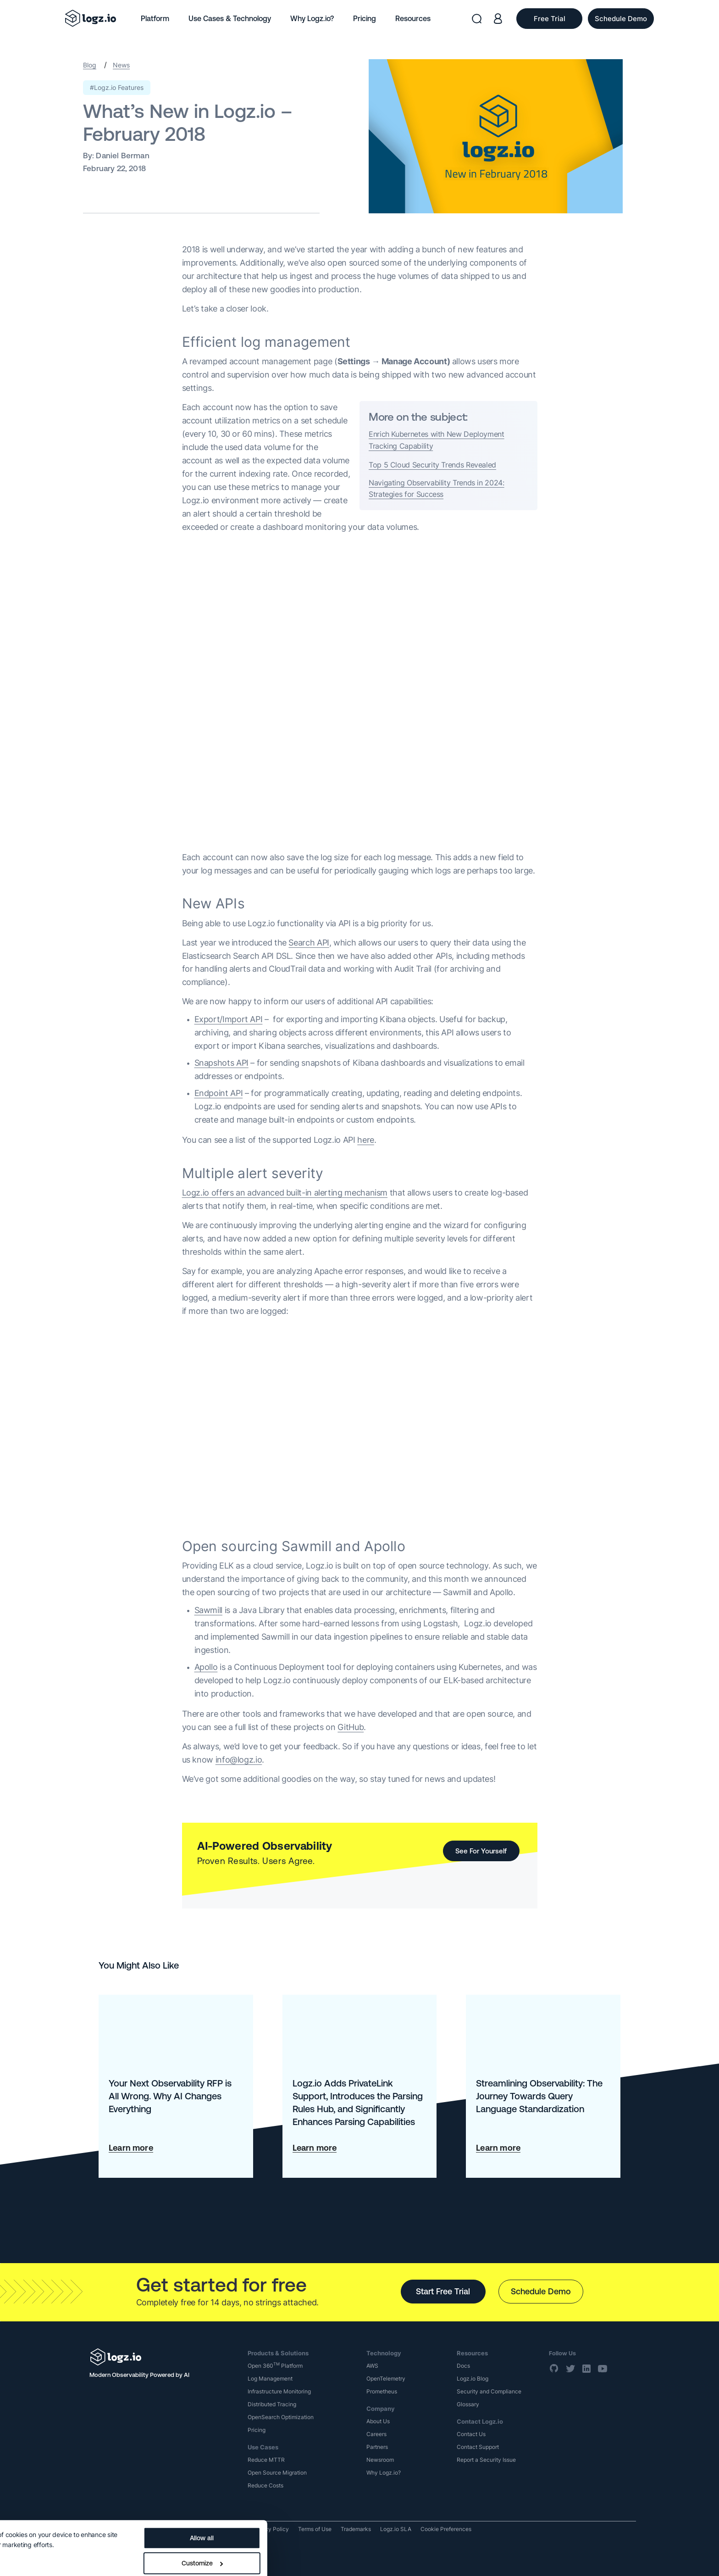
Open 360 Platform (275, 2365)
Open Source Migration (277, 2472)
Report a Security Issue (486, 2459)
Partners (377, 2446)
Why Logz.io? (312, 18)
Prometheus (381, 2391)
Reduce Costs (265, 2485)
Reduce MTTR (266, 2459)
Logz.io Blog (472, 2378)
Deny (347, 2558)
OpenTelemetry (385, 2378)
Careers (376, 2434)
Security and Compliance (489, 2391)
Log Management (270, 2378)
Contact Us (471, 2434)
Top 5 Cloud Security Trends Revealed (432, 464)
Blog (89, 65)
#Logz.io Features (117, 87)
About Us (378, 2421)
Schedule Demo (541, 2291)
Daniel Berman (122, 155)
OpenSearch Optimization (281, 2417)
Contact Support (478, 2446)
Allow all (348, 2507)
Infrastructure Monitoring (279, 2391)
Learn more (131, 2148)
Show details (29, 2529)
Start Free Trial (443, 2291)
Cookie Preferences (445, 2529)
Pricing (364, 18)
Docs (463, 2365)
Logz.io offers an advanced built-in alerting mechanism (285, 1192)
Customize (347, 2533)
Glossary (468, 2404)
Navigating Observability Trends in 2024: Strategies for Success (436, 488)
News (121, 65)
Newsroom (380, 2459)
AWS (372, 2365)
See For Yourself (481, 1851)
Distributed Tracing (272, 2404)
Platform (155, 18)
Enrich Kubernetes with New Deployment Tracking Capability (436, 440)
